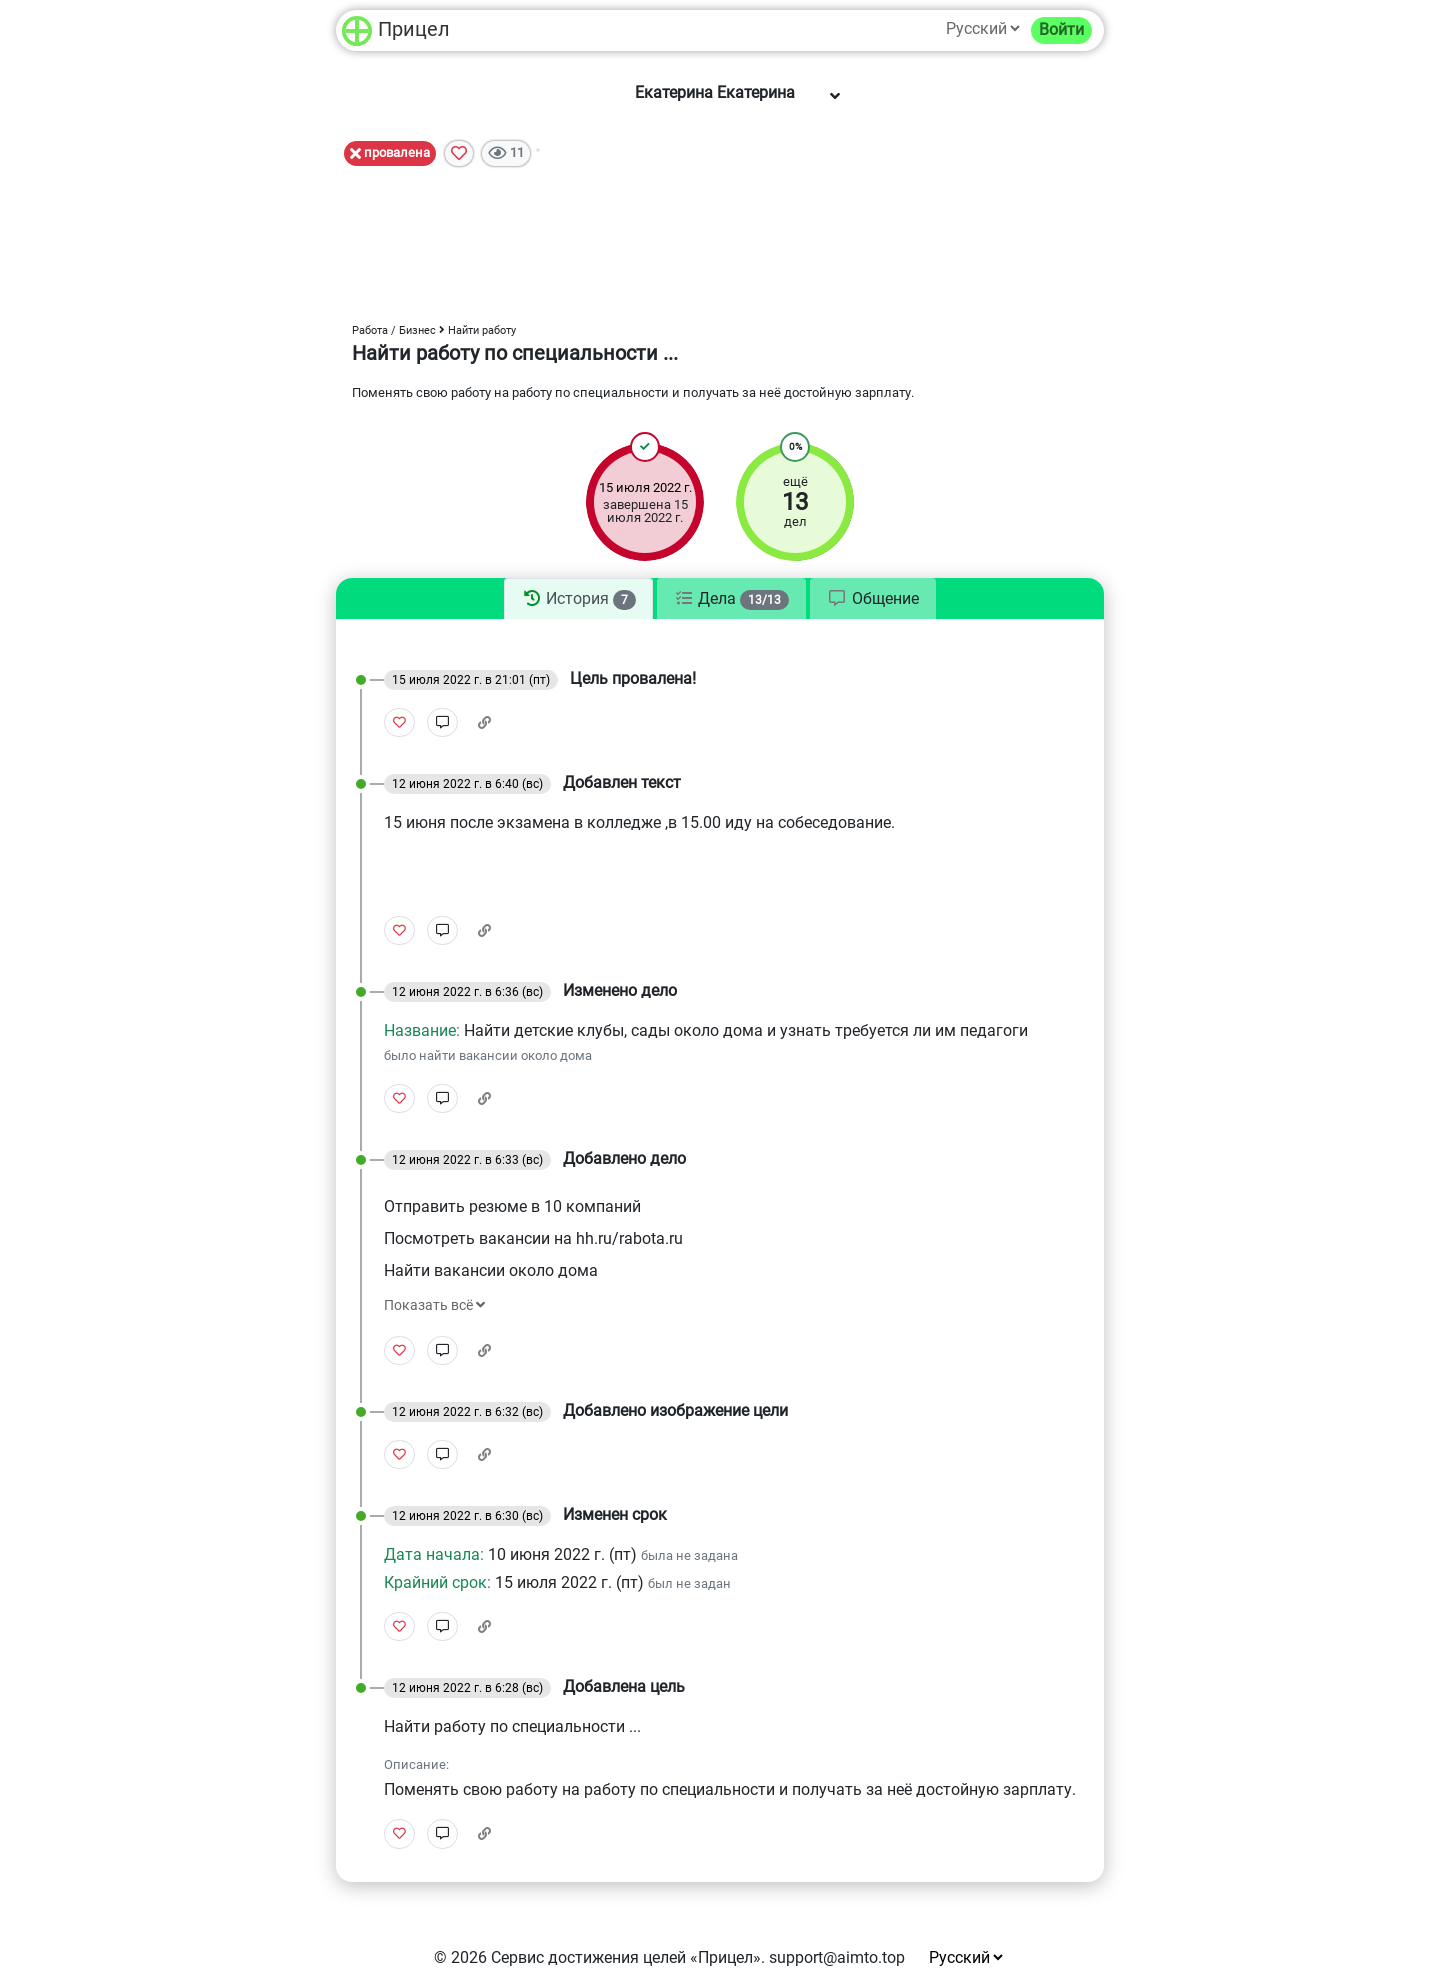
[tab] (578, 599)
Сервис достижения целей (588, 1957)
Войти (1061, 29)
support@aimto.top (837, 1957)
